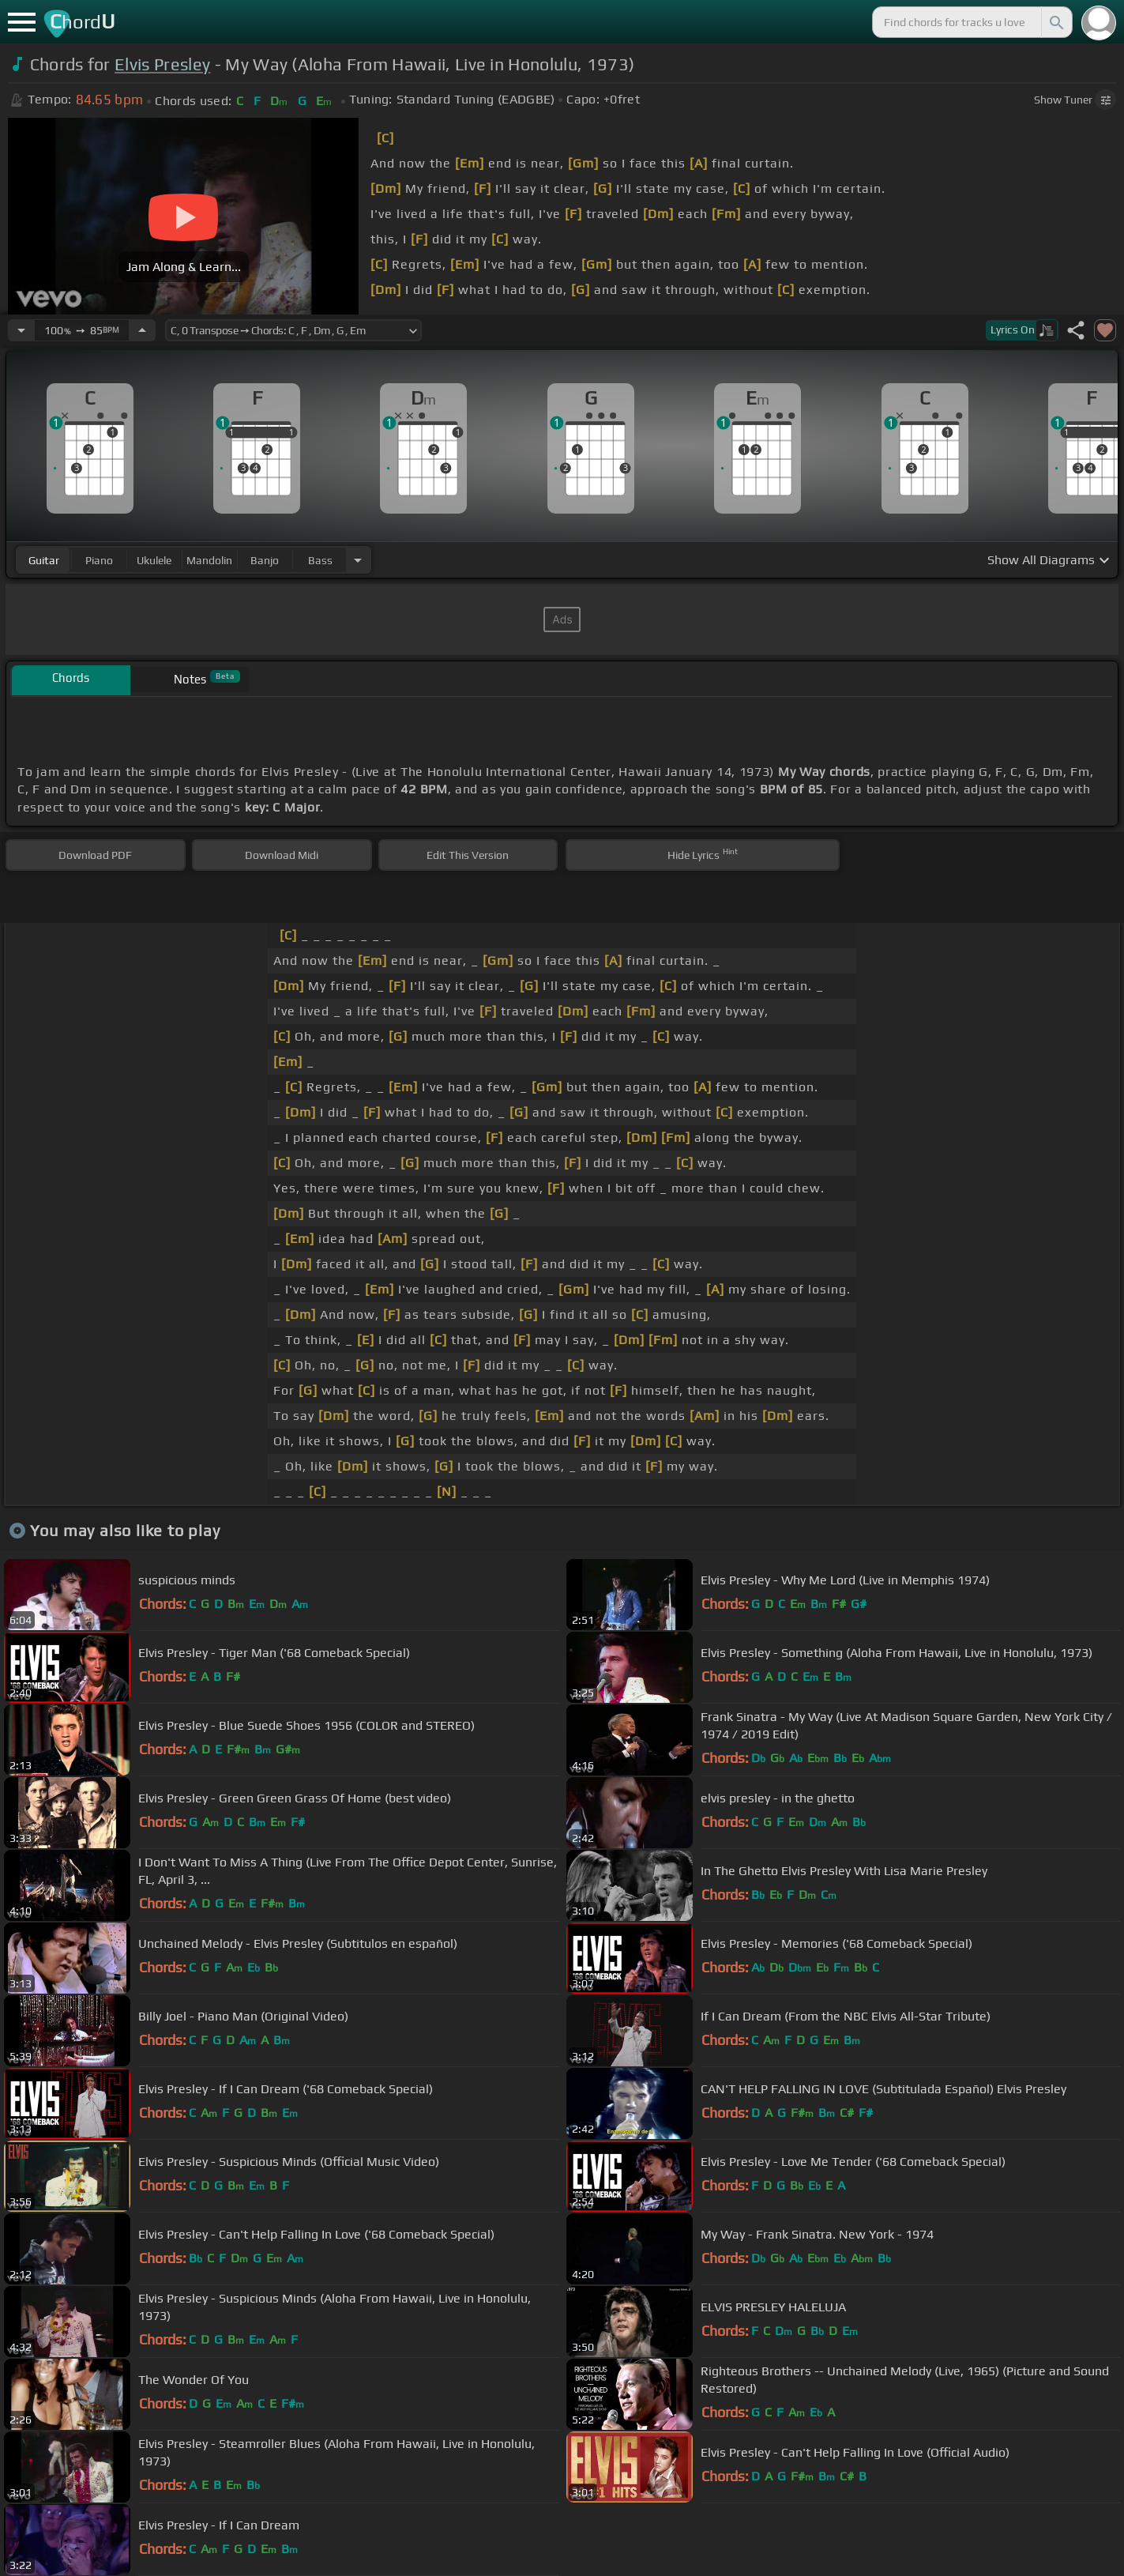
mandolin (209, 560)
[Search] (1055, 22)
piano (99, 560)
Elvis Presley (162, 64)
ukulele (154, 560)
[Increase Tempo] (142, 330)
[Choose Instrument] (358, 560)
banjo (264, 560)
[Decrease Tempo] (21, 330)
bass (320, 560)
